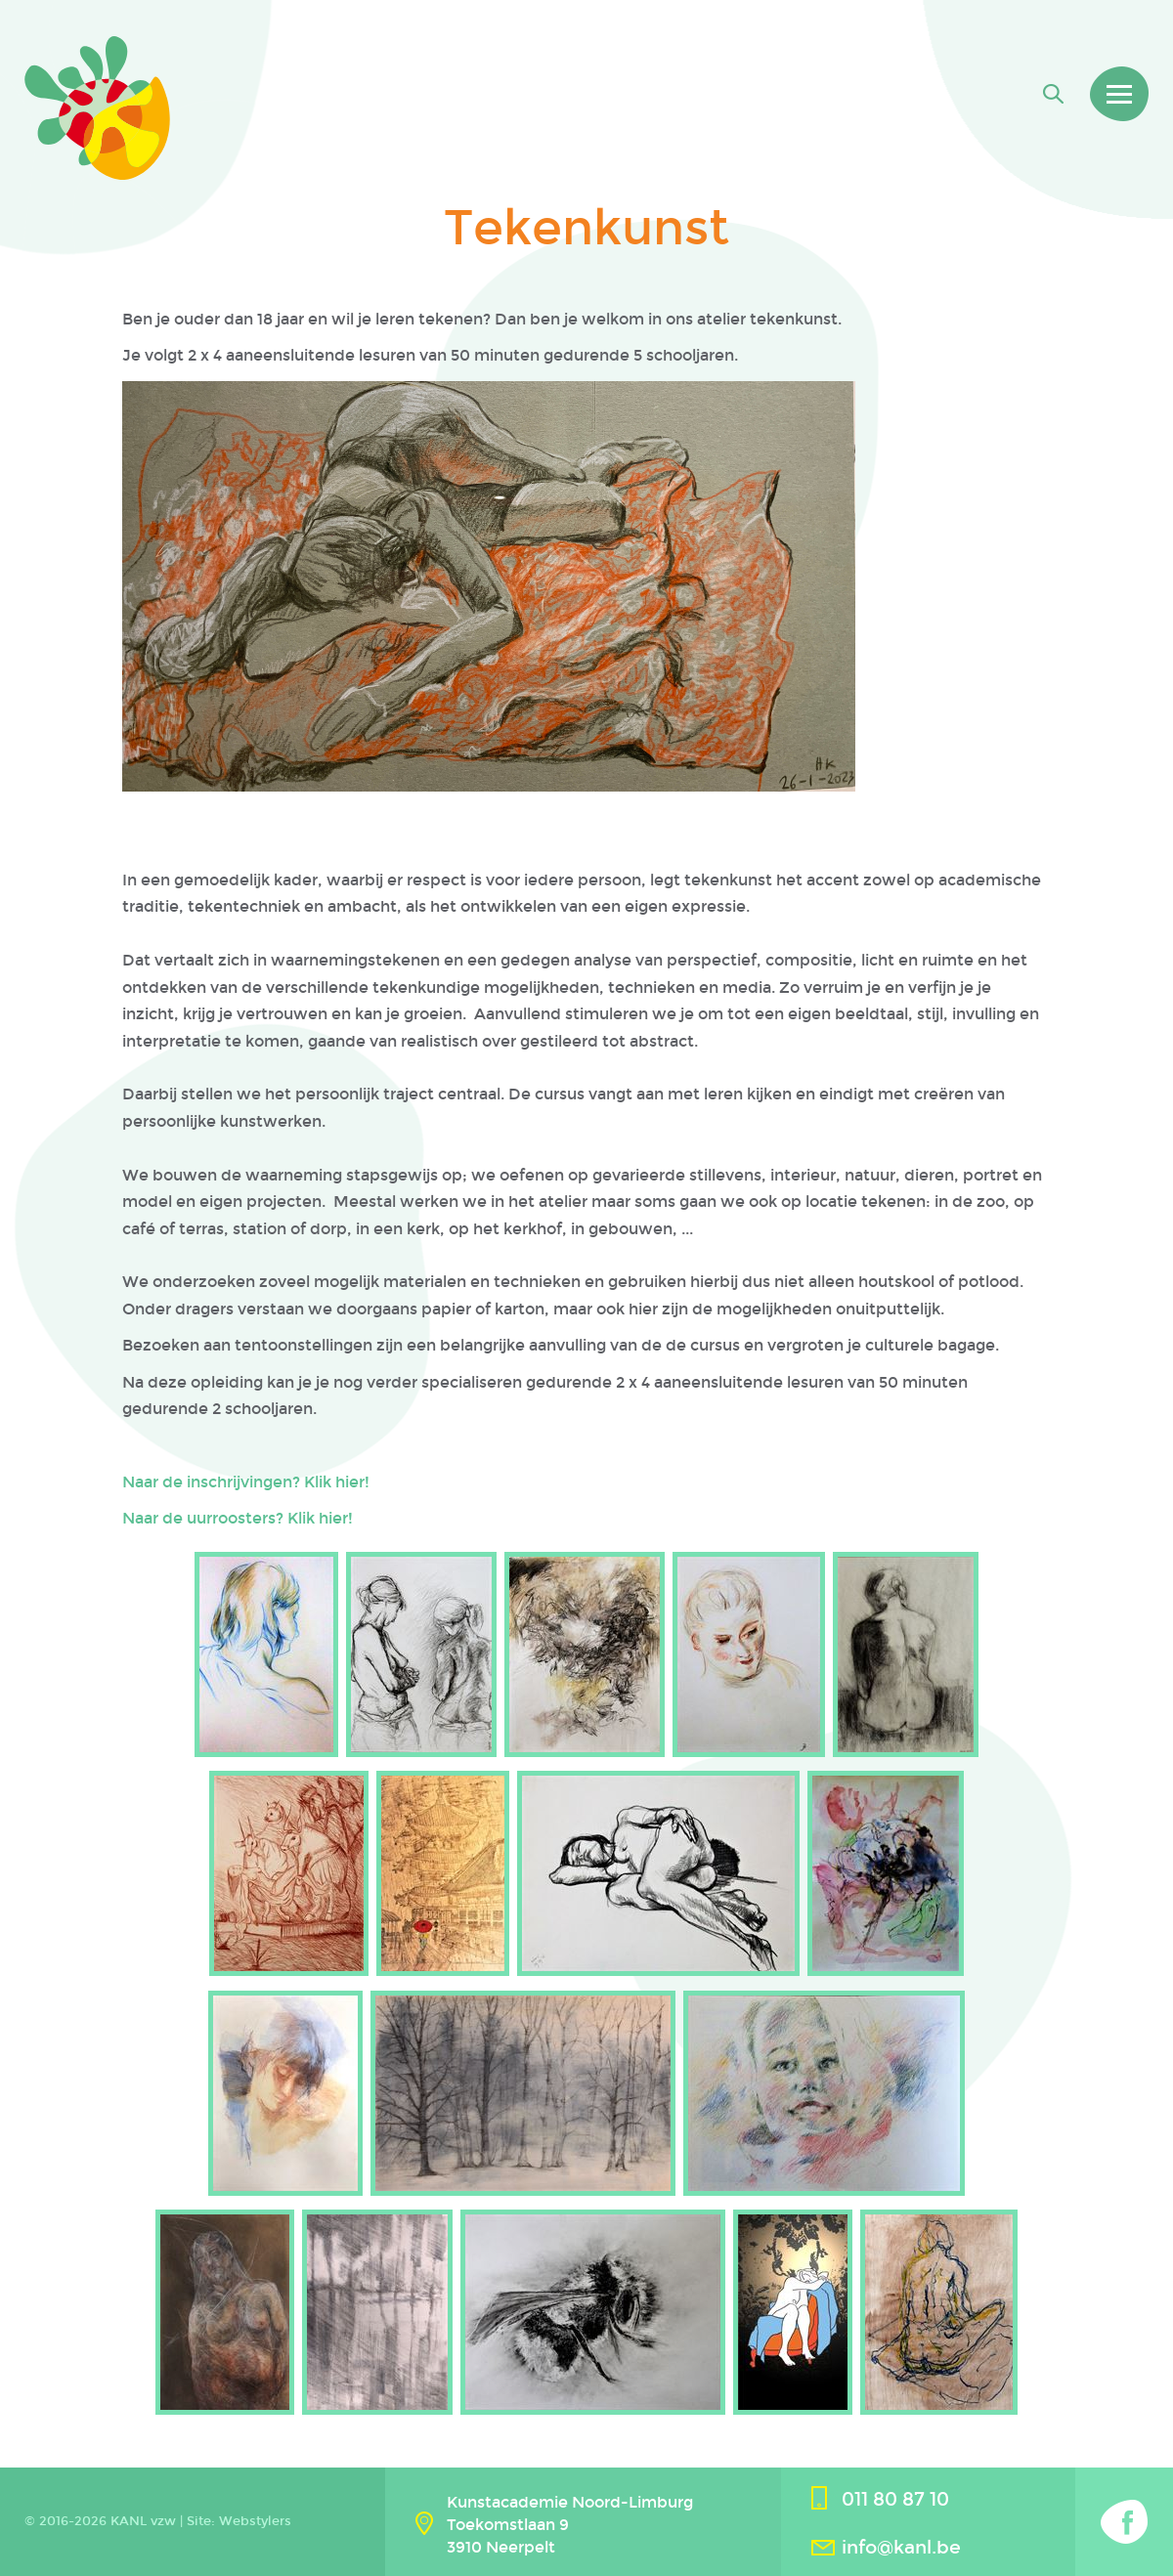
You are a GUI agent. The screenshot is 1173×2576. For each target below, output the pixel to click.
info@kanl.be (901, 2547)
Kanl (97, 108)
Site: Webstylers (239, 2521)
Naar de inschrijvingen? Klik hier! (245, 1482)
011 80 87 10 (895, 2499)
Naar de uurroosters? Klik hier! (237, 1518)
